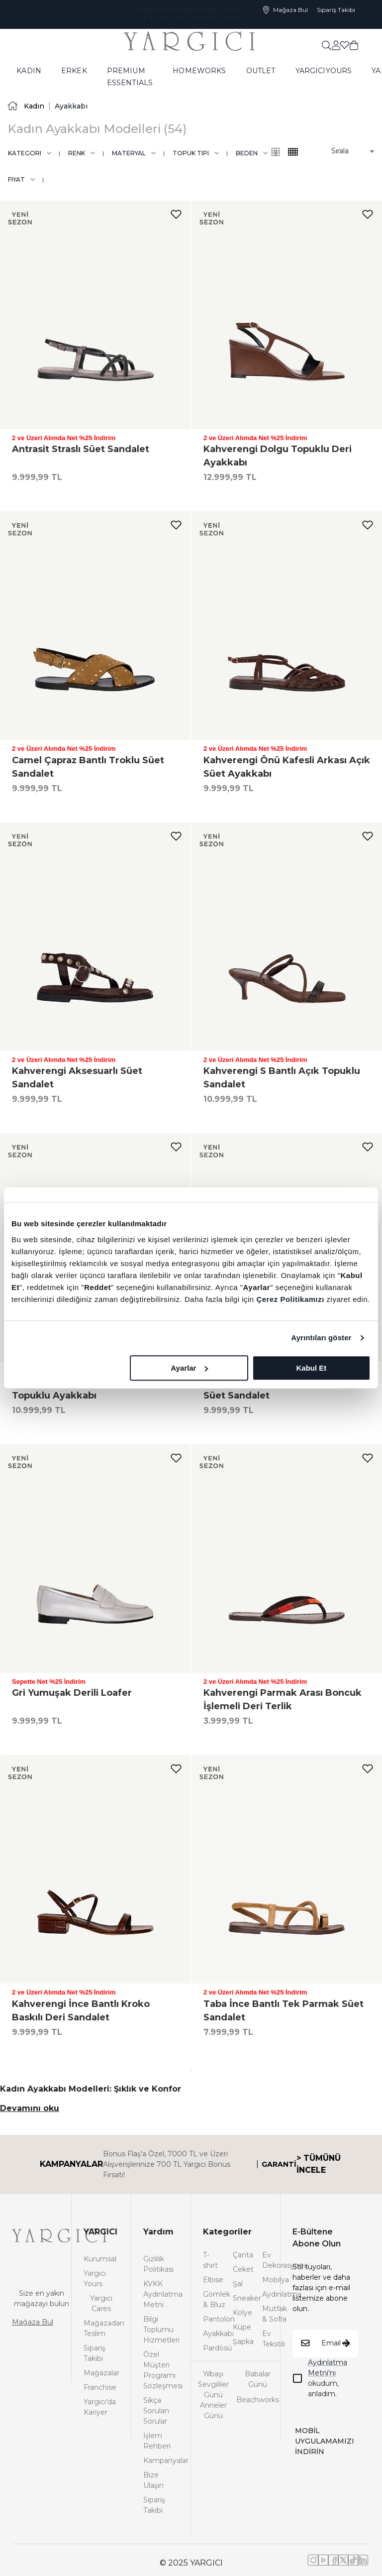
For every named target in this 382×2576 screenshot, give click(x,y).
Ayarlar (189, 1368)
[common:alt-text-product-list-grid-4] (275, 151)
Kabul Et (311, 1368)
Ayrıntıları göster (321, 1337)
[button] (346, 151)
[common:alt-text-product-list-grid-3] (293, 152)
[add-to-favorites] (176, 214)
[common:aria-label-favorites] (335, 45)
